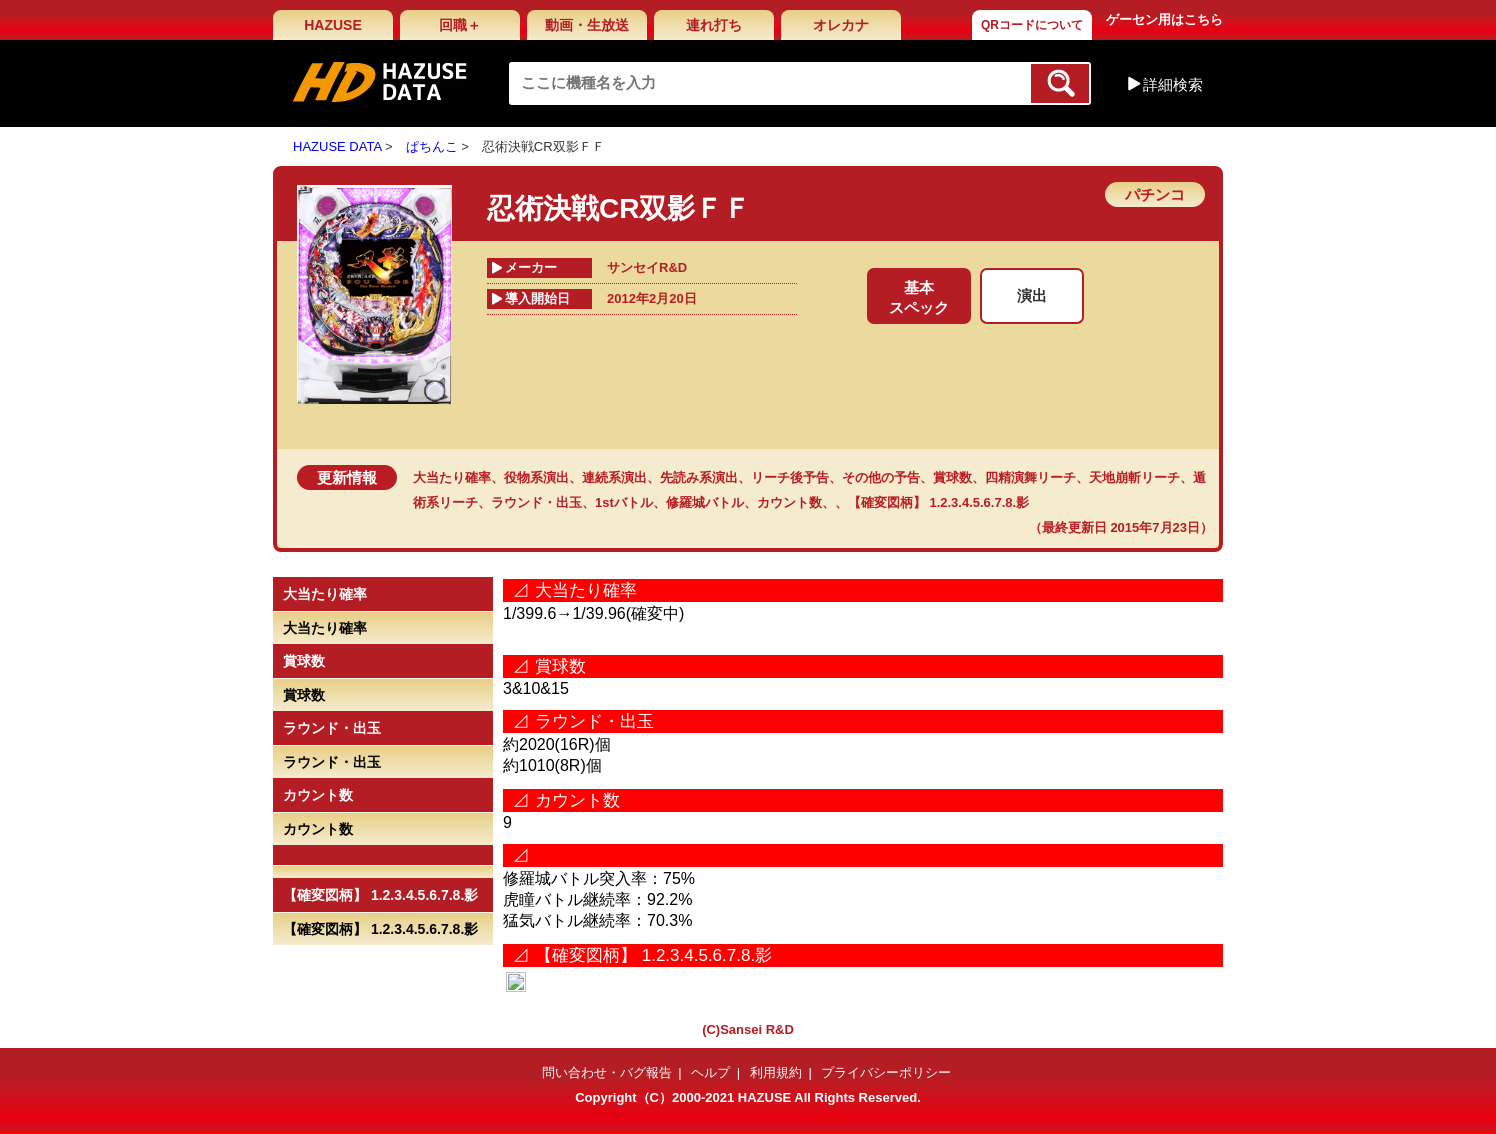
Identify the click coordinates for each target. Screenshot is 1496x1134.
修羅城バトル (705, 502)
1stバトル (624, 502)
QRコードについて (1032, 25)
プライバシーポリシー (886, 1072)
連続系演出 (614, 477)
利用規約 (776, 1072)
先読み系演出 (699, 477)
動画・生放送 (587, 25)
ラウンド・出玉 (536, 502)
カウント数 (789, 502)
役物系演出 (536, 477)
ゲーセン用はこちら (1164, 19)
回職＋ (460, 25)
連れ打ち (714, 25)
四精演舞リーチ (1030, 477)
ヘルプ (710, 1072)
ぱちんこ (432, 146)
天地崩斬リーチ (1134, 477)
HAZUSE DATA (337, 146)
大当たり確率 (452, 477)
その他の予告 (881, 477)
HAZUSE (333, 25)
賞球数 (952, 477)
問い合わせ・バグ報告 (607, 1072)
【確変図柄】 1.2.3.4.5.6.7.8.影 (938, 502)
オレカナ (841, 25)
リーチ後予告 (790, 477)
